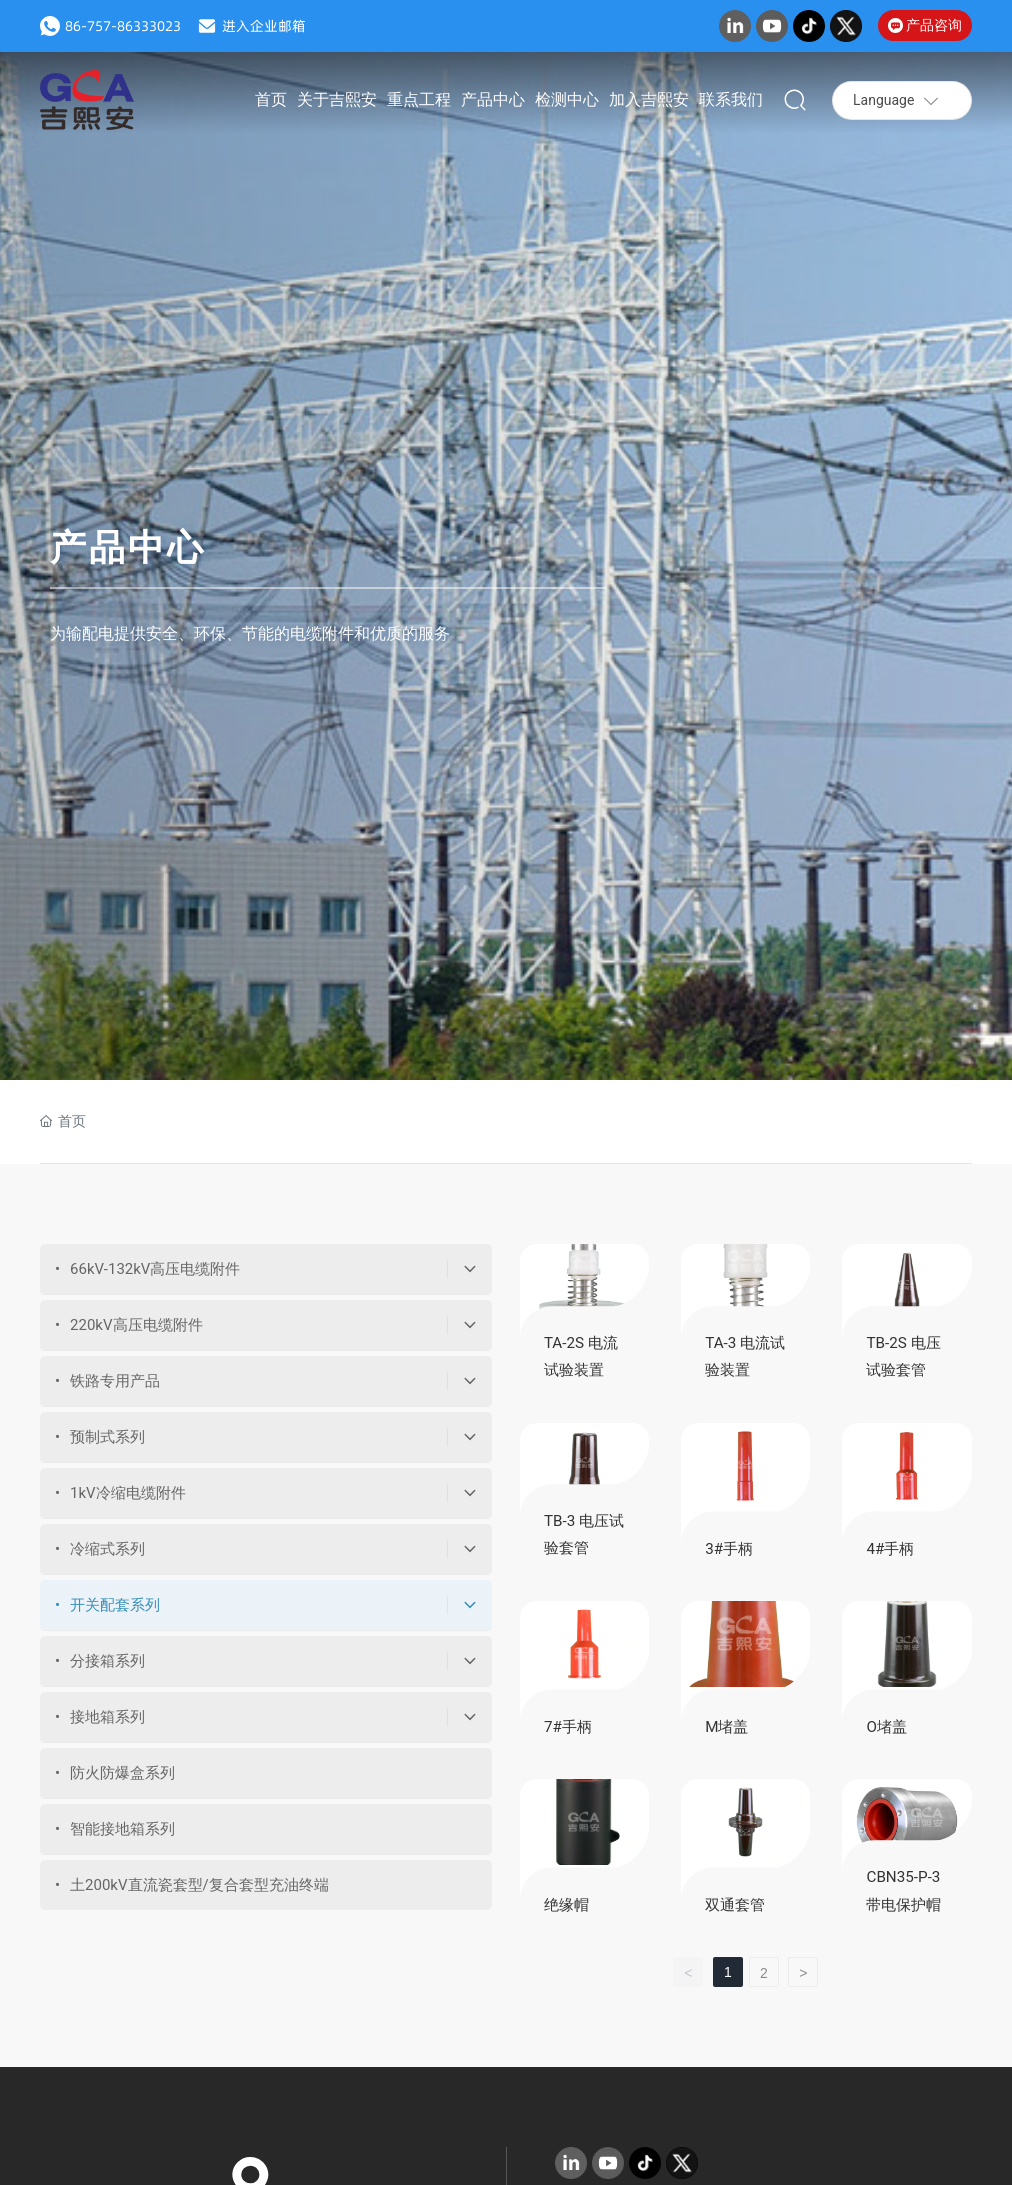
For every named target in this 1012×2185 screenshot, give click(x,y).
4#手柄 (890, 1548)
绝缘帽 (566, 1905)
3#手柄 (729, 1548)
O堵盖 (886, 1727)
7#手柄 (568, 1727)
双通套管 (735, 1905)
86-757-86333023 (123, 26)
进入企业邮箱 (264, 26)
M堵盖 (726, 1727)
